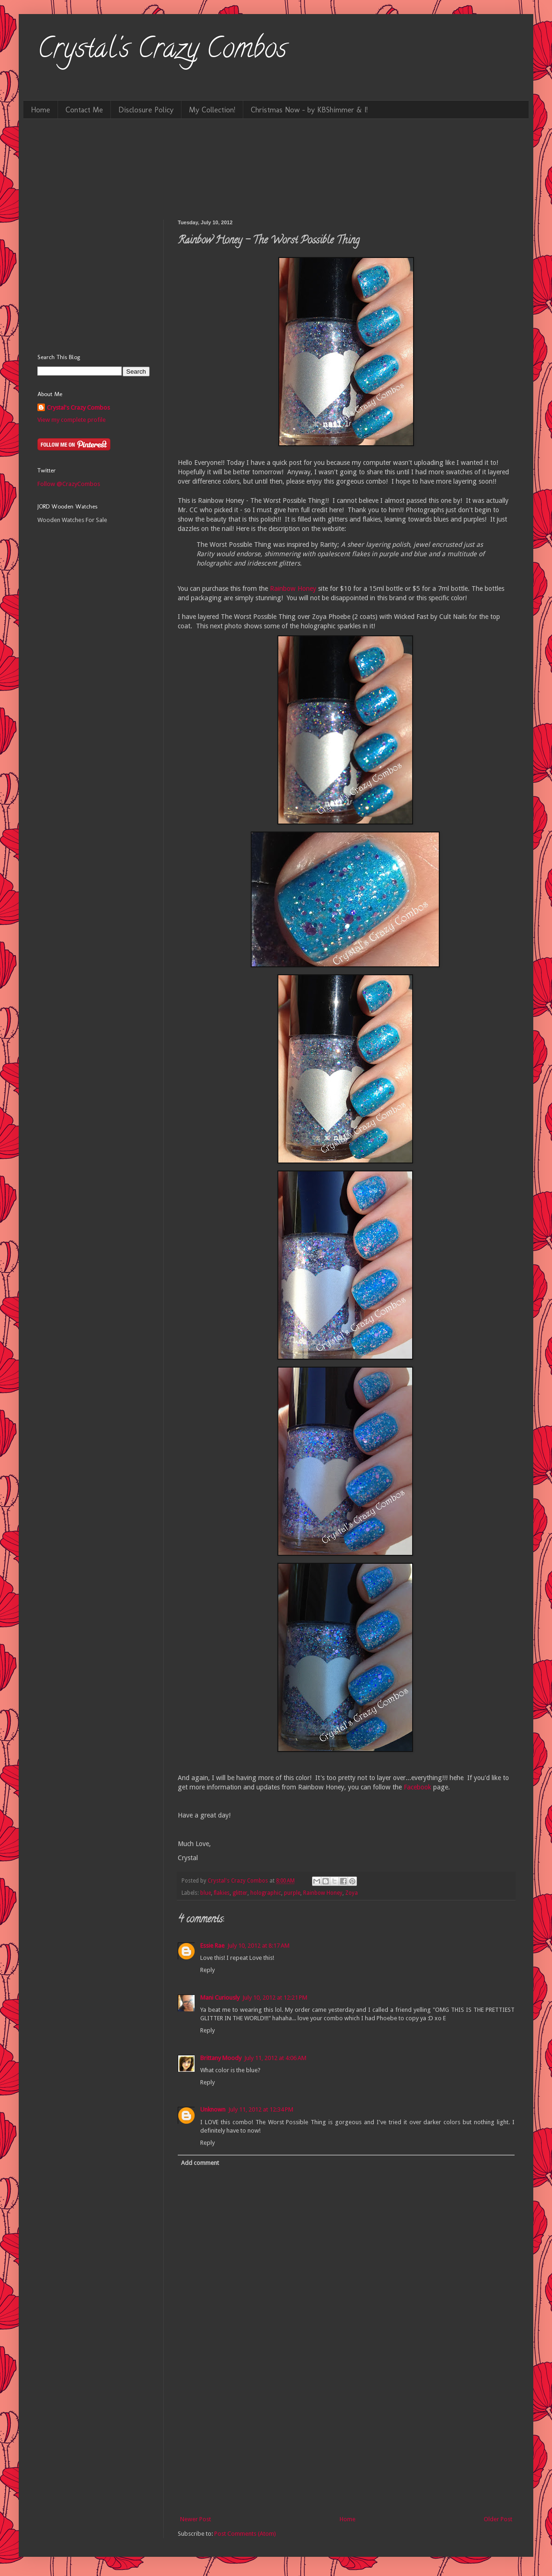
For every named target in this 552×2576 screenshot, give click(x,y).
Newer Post (195, 2519)
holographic (265, 1893)
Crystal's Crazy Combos (162, 51)
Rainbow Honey (293, 588)
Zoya (351, 1893)
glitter (239, 1893)
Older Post (498, 2519)
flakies (222, 1893)
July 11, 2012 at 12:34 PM (260, 2109)
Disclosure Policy (146, 109)
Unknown (212, 2109)
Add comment (200, 2162)
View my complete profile (71, 419)
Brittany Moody (220, 2057)
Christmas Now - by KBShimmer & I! (309, 109)
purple (292, 1893)
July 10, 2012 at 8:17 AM (258, 1945)
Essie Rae (212, 1945)
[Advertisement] (346, 2444)
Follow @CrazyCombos (68, 483)
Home (40, 109)
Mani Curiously (220, 1997)
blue (205, 1893)
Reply (207, 1969)
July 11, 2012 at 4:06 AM (275, 2057)
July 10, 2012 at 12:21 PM (274, 1997)
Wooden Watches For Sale (72, 519)
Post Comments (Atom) (245, 2533)
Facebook (417, 1787)
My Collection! (212, 109)
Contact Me (84, 109)
